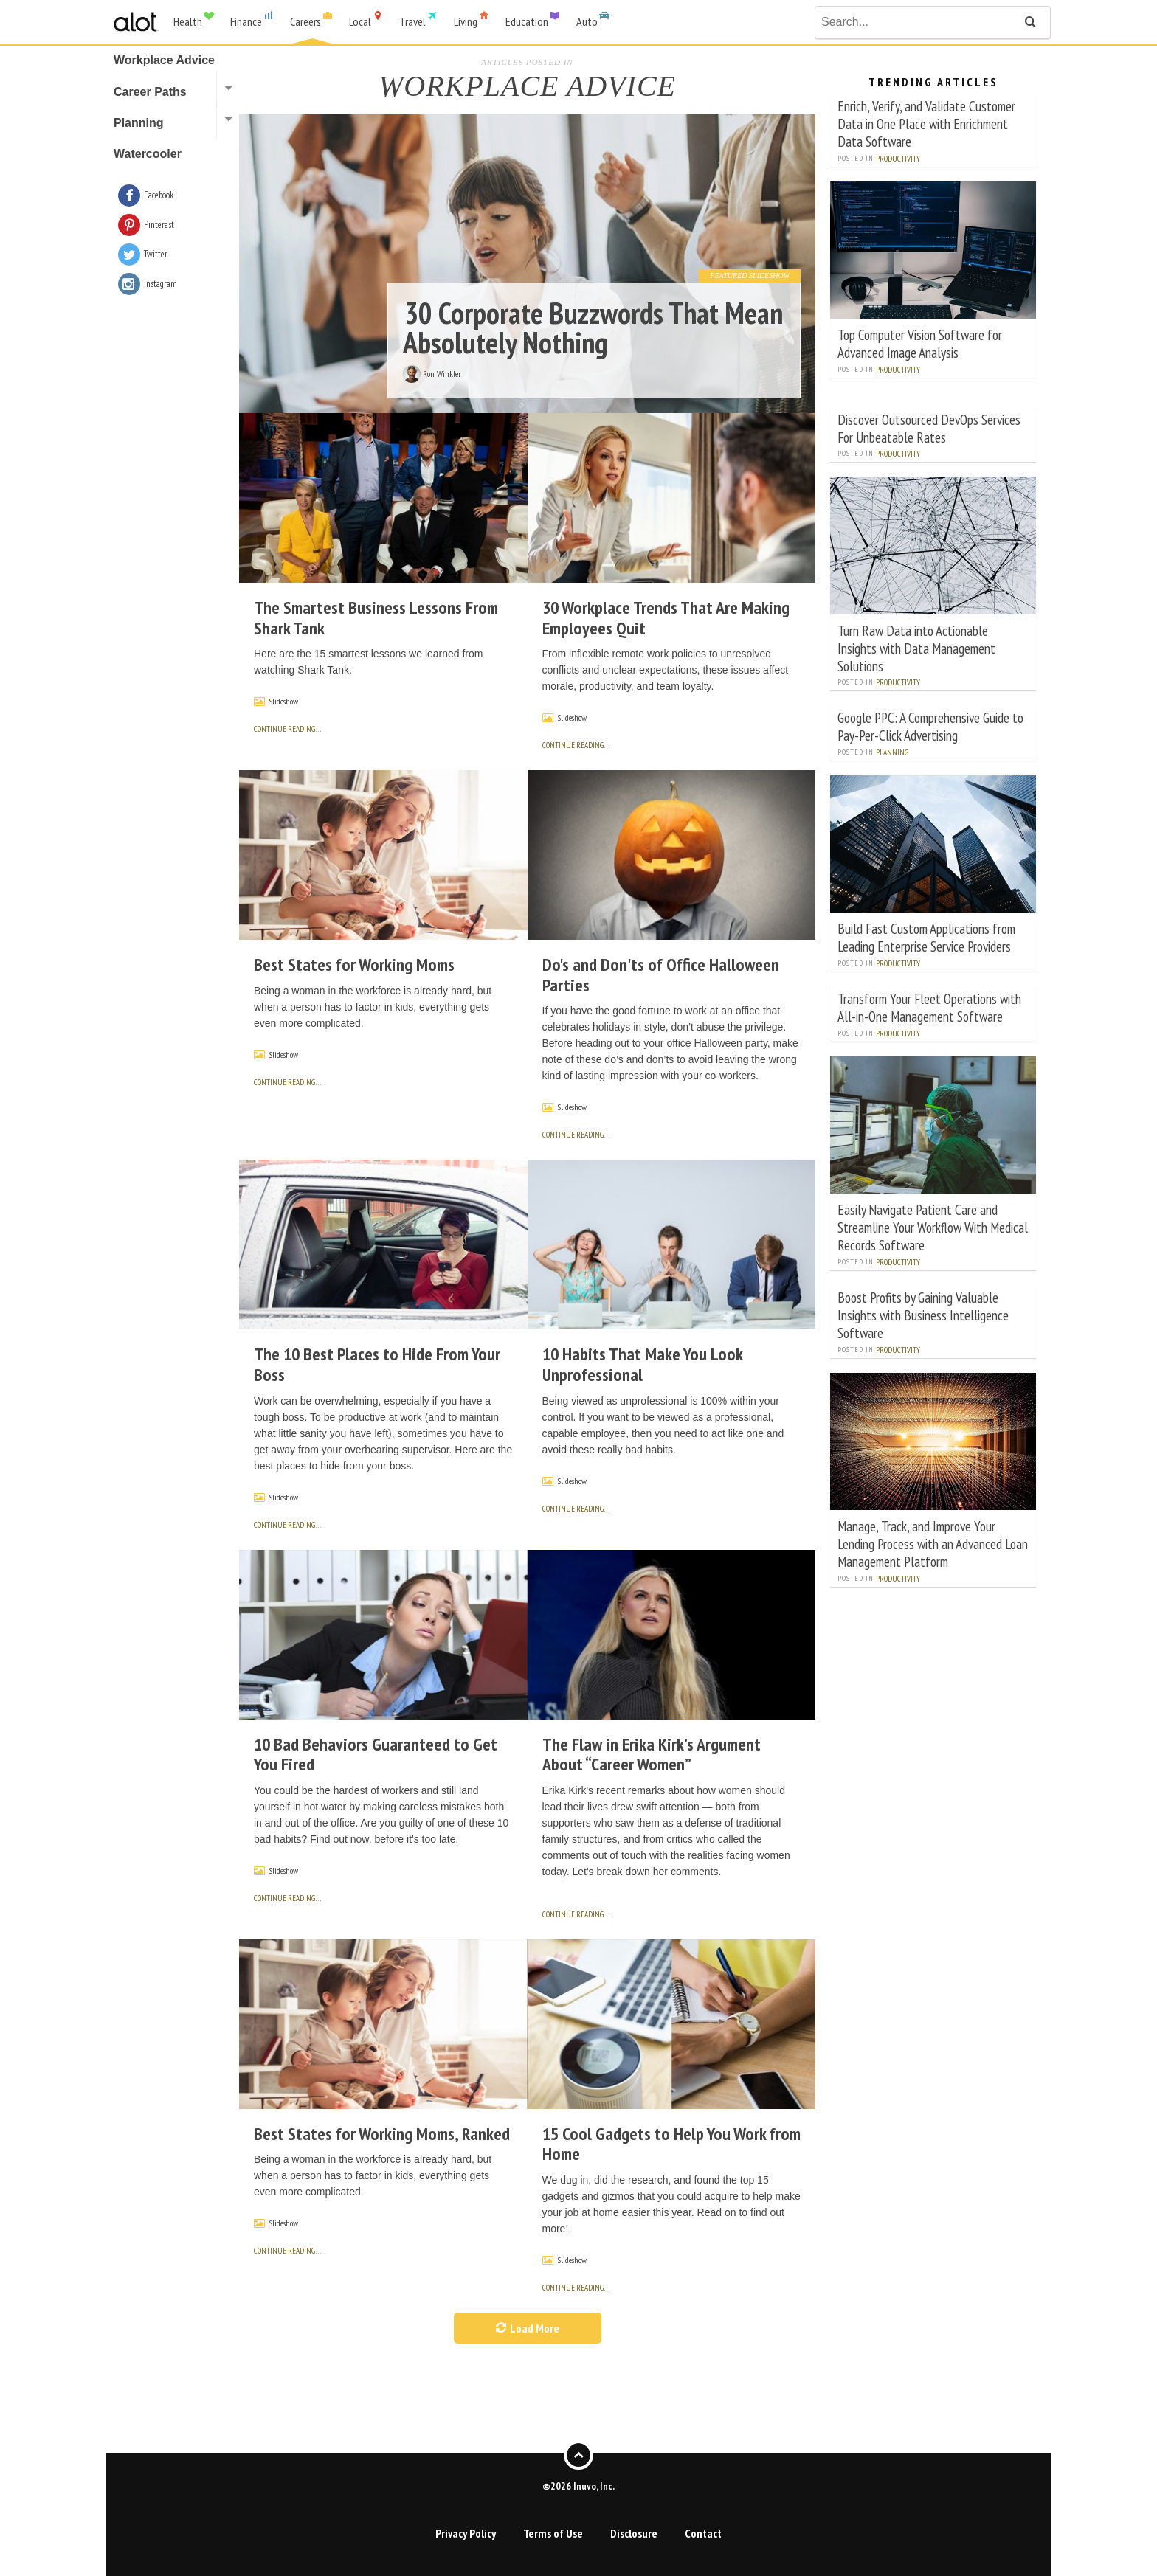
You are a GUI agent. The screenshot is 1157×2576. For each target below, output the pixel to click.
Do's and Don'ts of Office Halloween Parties (660, 975)
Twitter (155, 254)
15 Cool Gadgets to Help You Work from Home (671, 2144)
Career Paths (150, 92)
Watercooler (148, 154)
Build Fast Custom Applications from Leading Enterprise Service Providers (926, 937)
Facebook (158, 195)
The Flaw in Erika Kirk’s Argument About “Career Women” (651, 1754)
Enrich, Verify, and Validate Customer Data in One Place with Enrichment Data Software (926, 123)
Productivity (898, 158)
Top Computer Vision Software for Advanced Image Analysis (919, 343)
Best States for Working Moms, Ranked (382, 2133)
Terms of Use (553, 2533)
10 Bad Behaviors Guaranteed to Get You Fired (375, 1754)
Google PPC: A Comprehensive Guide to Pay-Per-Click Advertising (930, 726)
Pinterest (159, 224)
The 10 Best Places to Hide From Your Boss (377, 1364)
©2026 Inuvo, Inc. (578, 2486)
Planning (892, 752)
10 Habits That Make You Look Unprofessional (642, 1364)
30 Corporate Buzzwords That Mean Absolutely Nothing (593, 327)
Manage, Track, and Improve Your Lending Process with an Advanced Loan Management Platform (932, 1544)
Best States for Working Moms (354, 964)
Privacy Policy (465, 2533)
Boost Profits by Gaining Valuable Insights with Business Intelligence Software (923, 1315)
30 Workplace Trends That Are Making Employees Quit (666, 618)
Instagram (160, 283)
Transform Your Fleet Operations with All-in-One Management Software (929, 1007)
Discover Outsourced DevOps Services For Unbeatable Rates (928, 428)
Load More (527, 2328)
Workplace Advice (164, 60)
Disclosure (633, 2533)
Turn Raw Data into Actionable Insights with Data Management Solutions (916, 648)
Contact (703, 2533)
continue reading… (287, 729)
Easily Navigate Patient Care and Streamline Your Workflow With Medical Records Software (932, 1227)
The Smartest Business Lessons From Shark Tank (376, 618)
